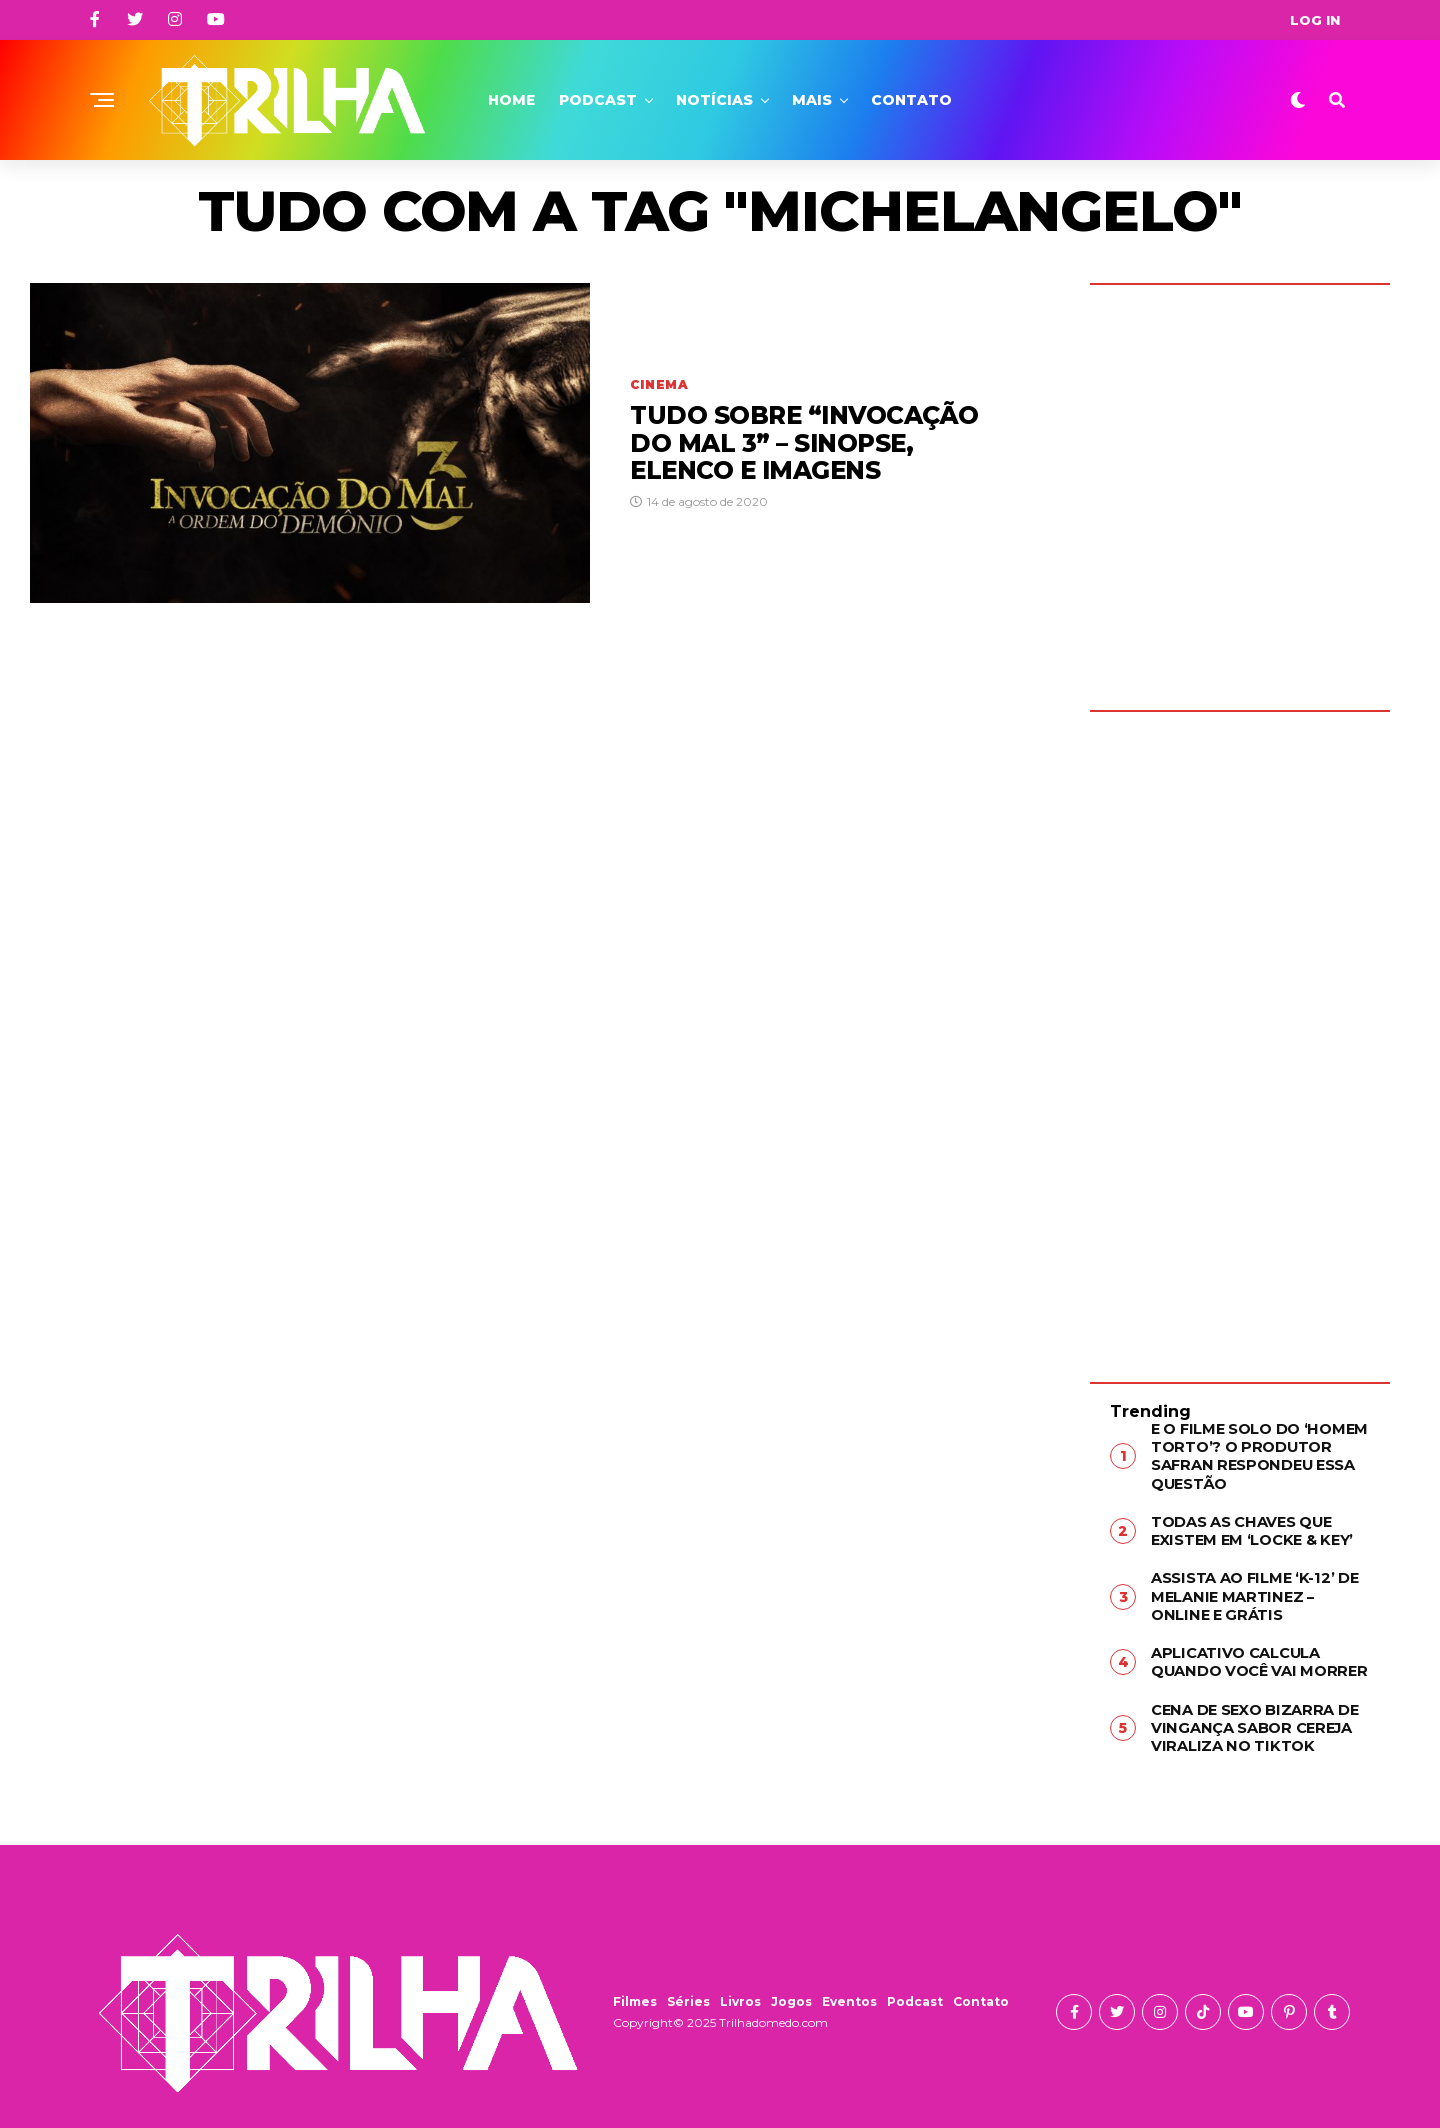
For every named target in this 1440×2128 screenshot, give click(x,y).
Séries (688, 1991)
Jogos (791, 1991)
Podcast (598, 100)
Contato (911, 100)
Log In (1315, 20)
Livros (740, 1991)
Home (511, 100)
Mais (812, 100)
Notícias (714, 100)
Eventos (849, 1991)
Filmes (635, 1991)
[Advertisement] (1240, 1032)
